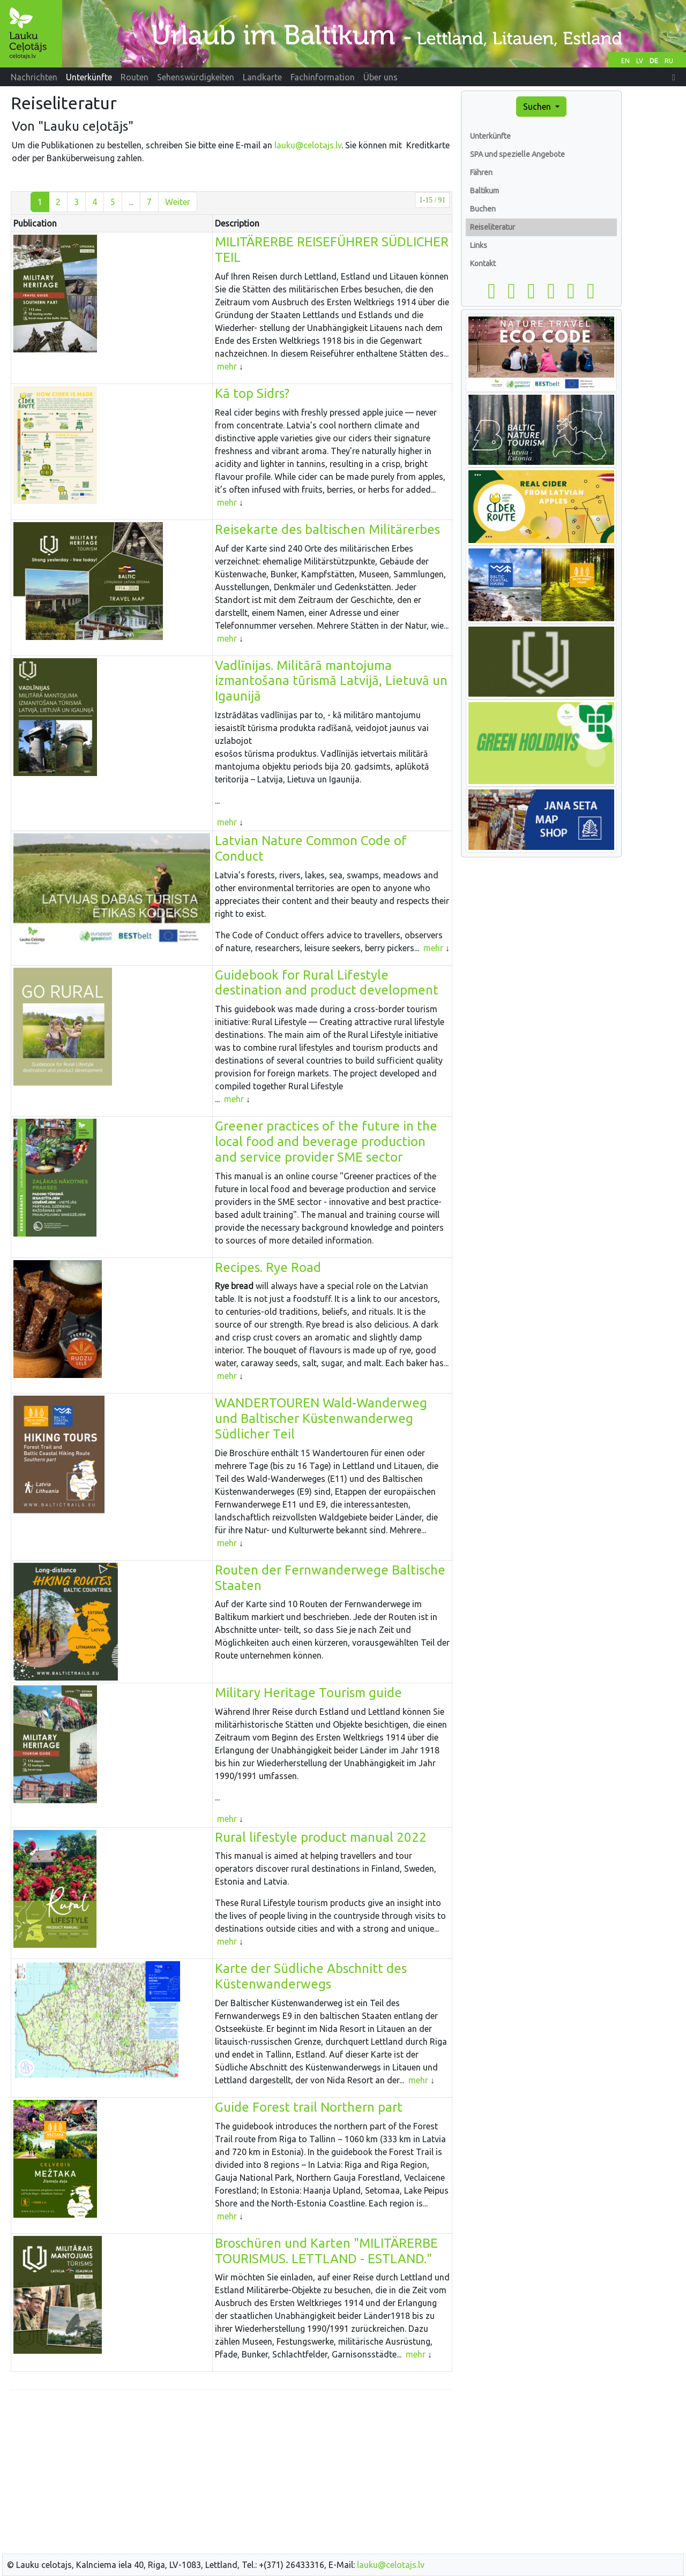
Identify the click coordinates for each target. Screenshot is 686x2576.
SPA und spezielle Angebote (517, 154)
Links (478, 245)
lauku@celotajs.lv (307, 145)
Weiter (177, 202)
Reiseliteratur (492, 227)
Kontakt (483, 263)
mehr (227, 366)
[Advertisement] (231, 2473)
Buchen (483, 209)
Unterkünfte (490, 136)
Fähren (481, 172)
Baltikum (484, 190)
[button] (674, 77)
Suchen (538, 106)
